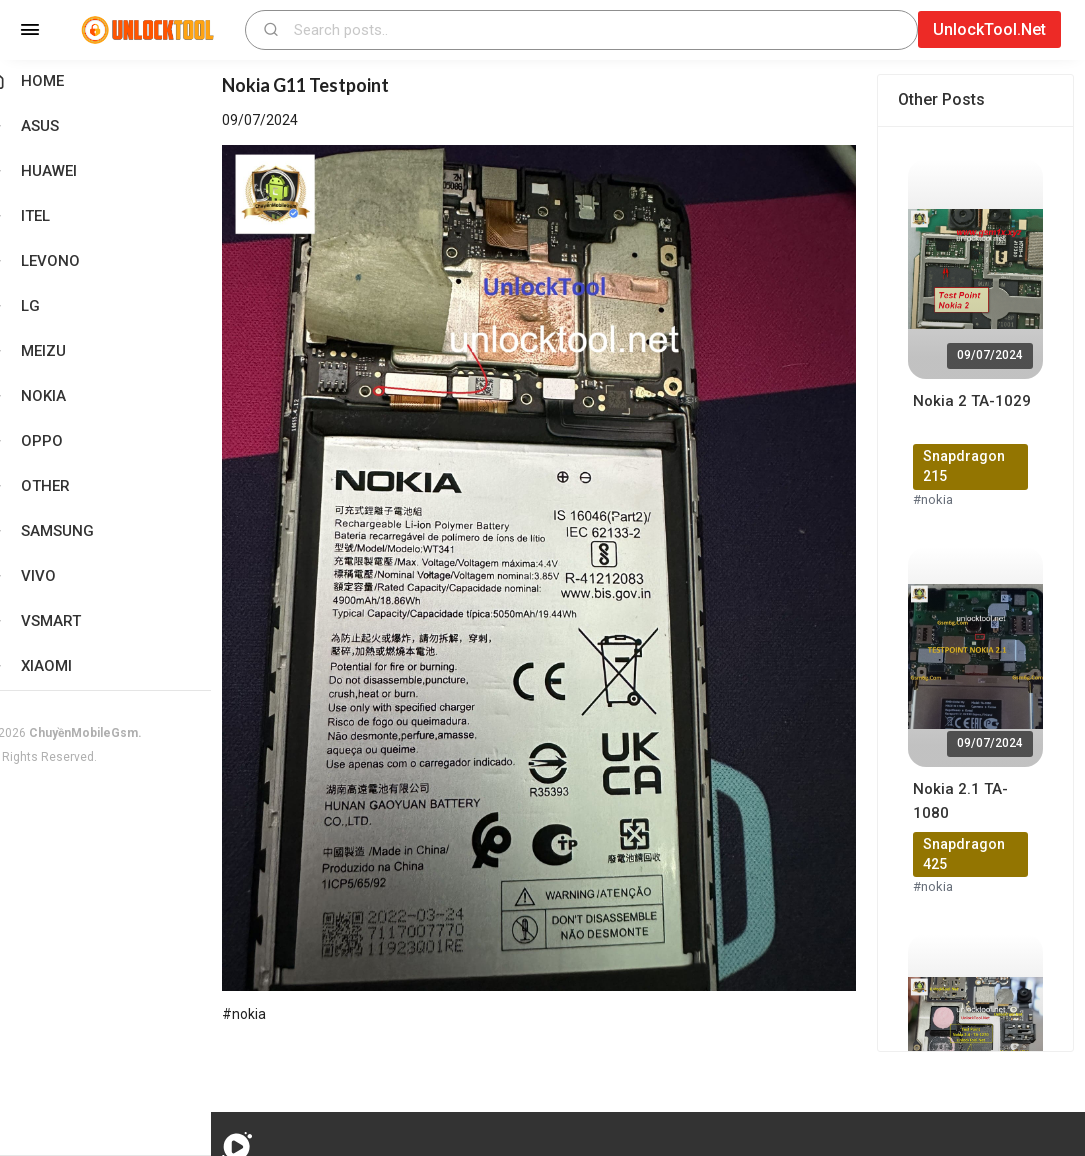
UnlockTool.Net (989, 29)
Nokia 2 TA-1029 (979, 401)
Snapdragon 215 (971, 466)
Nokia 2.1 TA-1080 (967, 801)
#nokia (940, 499)
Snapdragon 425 (971, 854)
